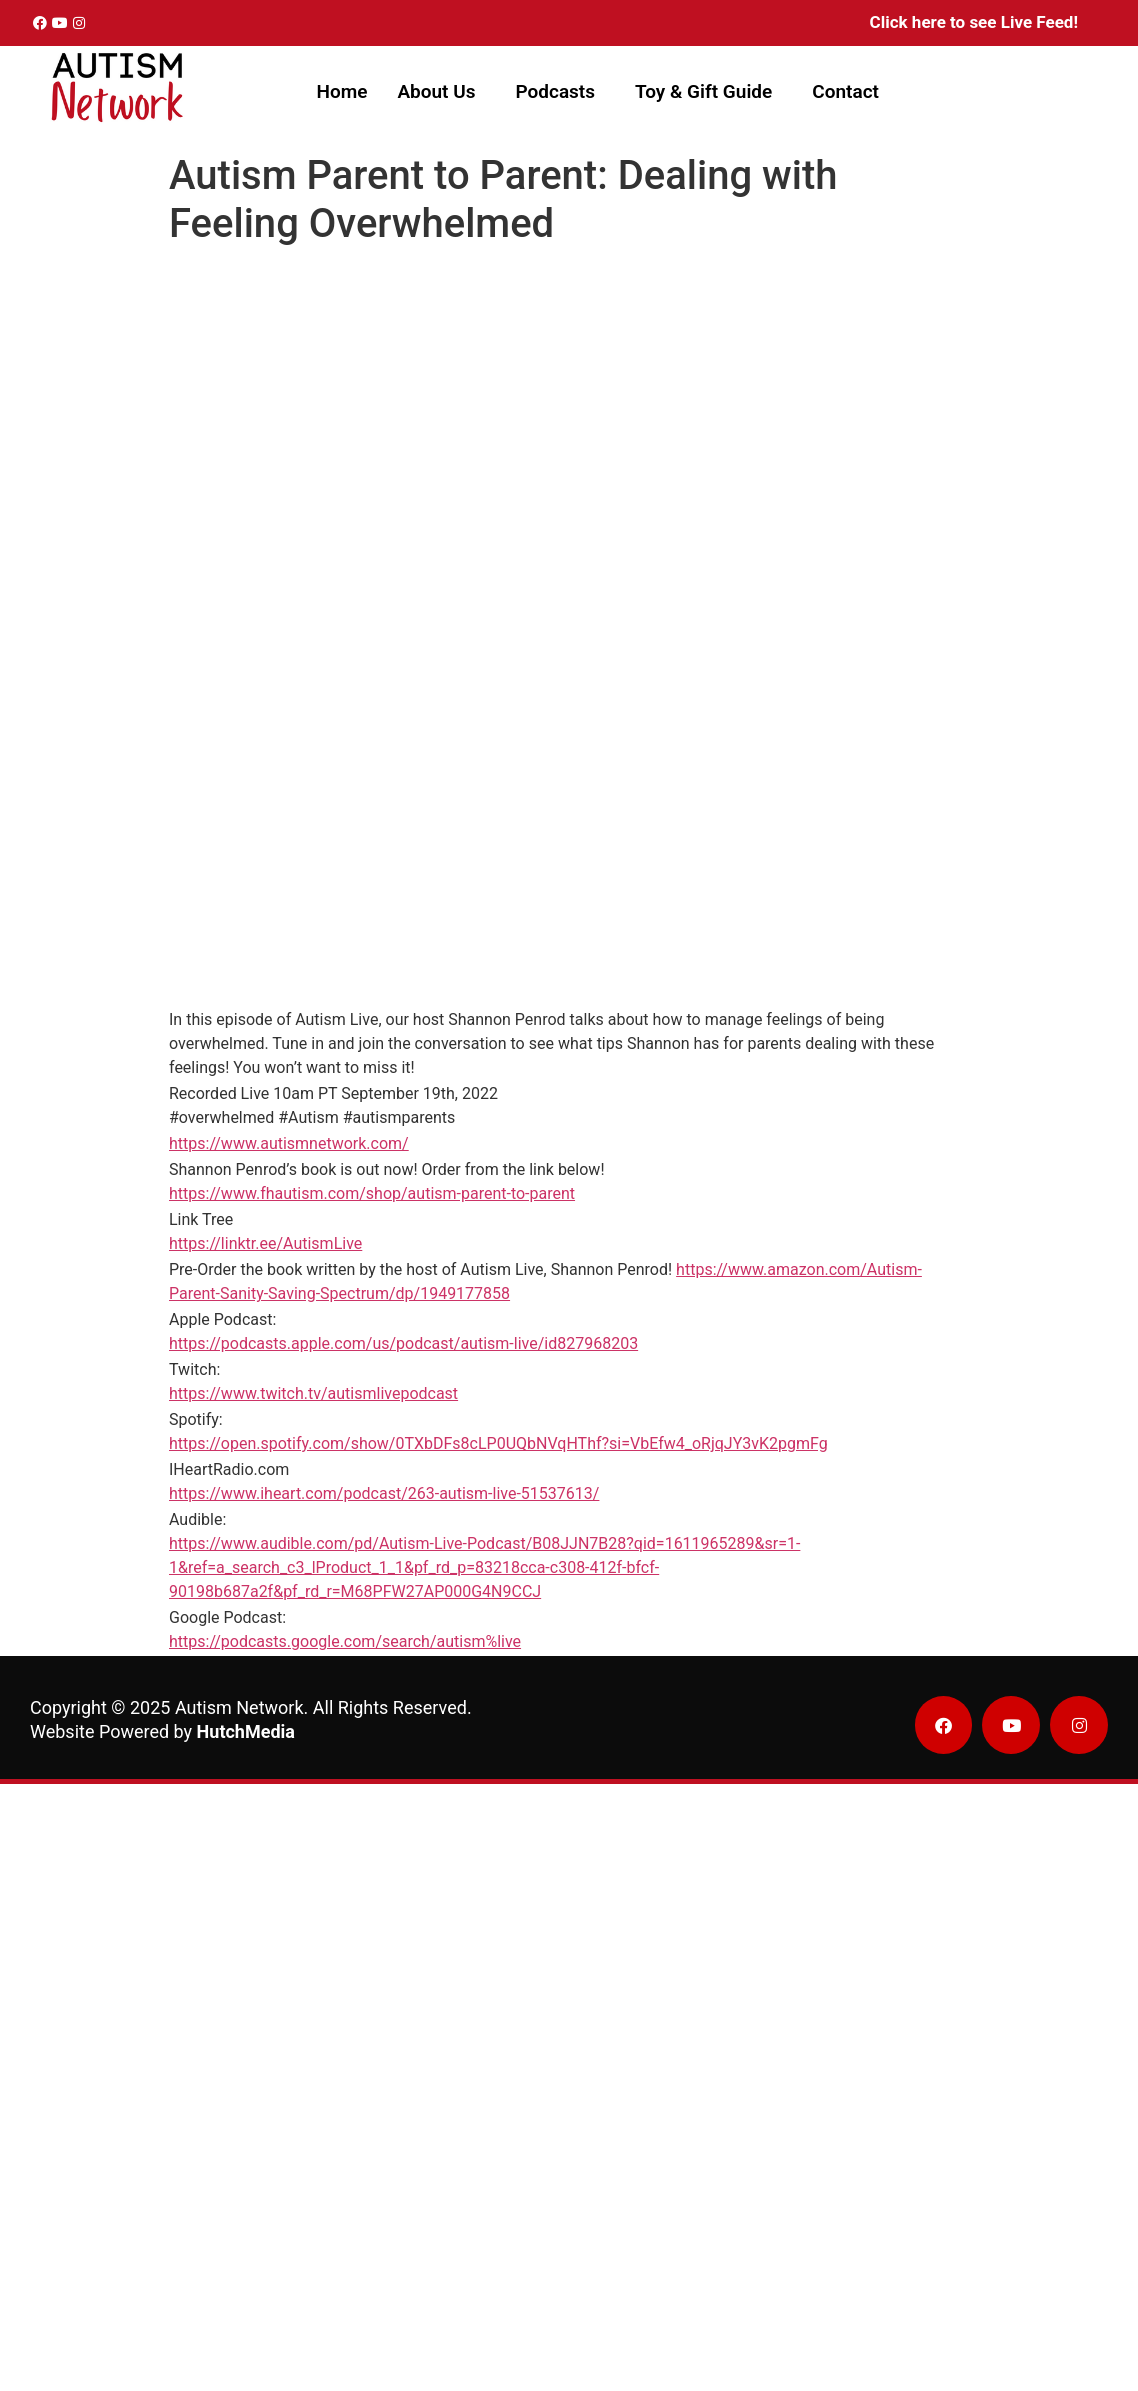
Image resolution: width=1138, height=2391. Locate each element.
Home (341, 91)
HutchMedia (246, 1731)
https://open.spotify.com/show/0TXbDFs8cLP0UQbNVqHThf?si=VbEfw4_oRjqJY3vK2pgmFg (498, 1443)
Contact (845, 91)
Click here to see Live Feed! (974, 22)
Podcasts (555, 91)
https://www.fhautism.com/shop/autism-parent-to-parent (372, 1193)
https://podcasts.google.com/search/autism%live (345, 1641)
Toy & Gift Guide (703, 91)
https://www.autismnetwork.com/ (289, 1143)
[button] (441, 91)
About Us (436, 91)
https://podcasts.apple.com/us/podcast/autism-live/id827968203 (403, 1343)
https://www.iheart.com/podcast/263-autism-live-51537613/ (384, 1493)
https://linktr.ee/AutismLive (265, 1243)
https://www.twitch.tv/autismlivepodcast (313, 1393)
